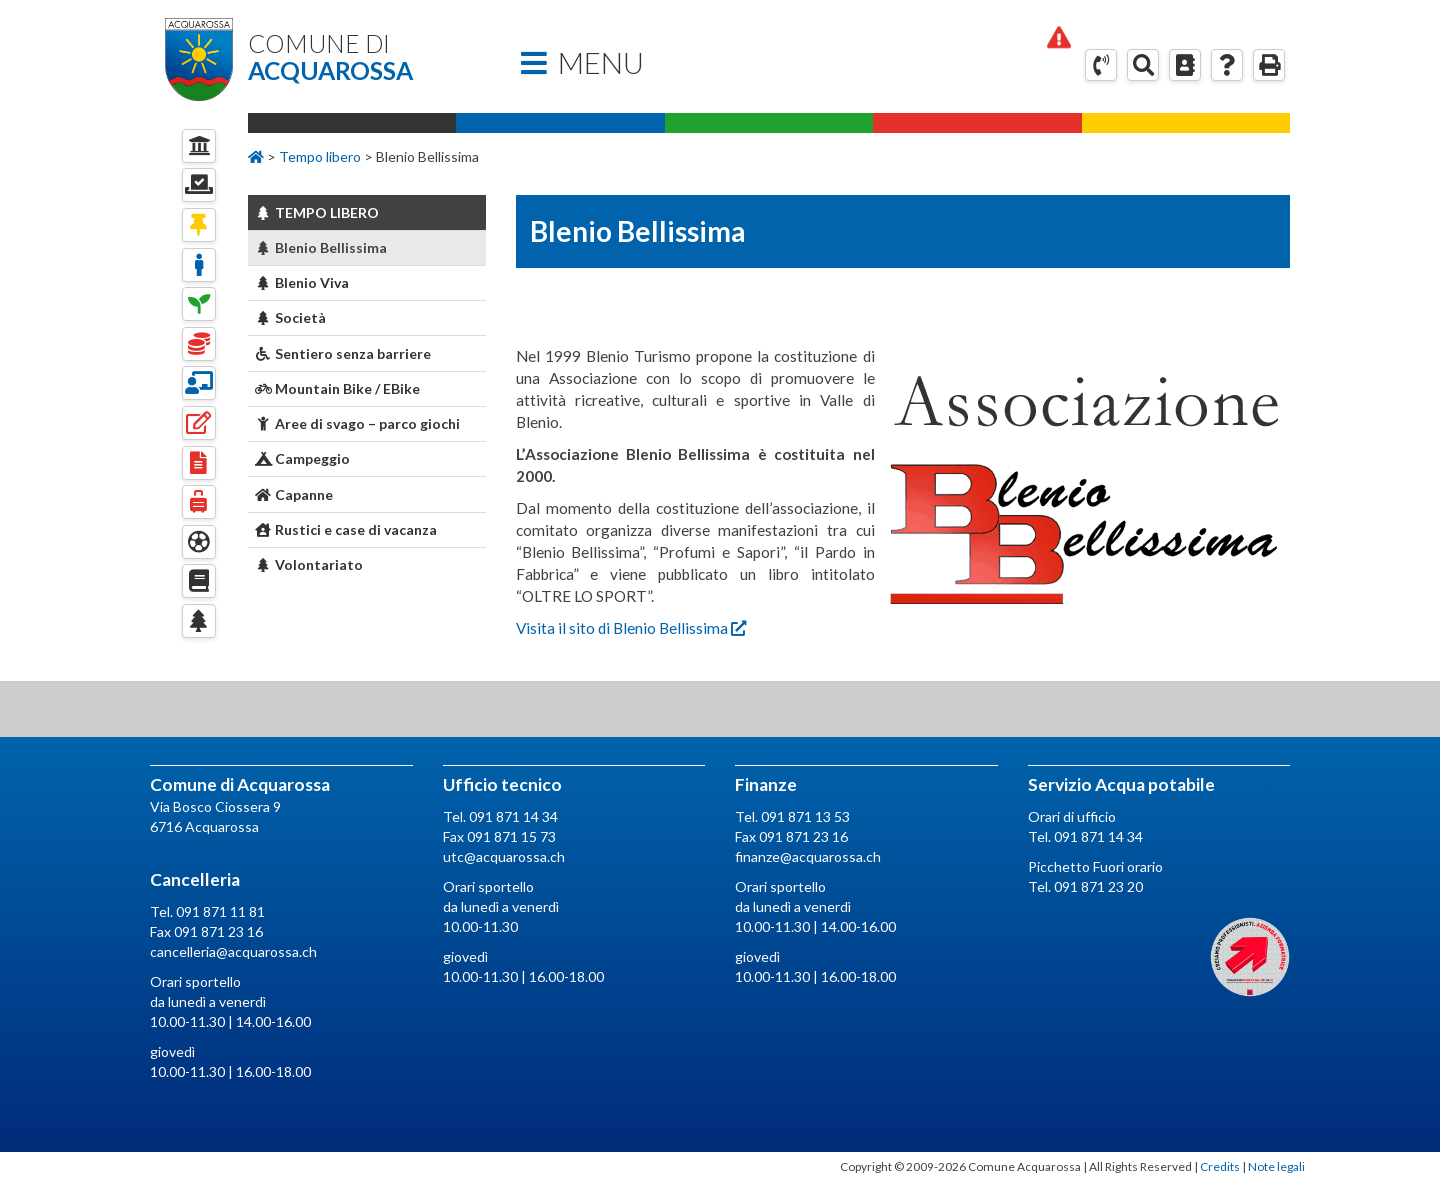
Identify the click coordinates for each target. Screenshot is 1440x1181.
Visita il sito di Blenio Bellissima (631, 628)
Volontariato (309, 564)
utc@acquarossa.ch (504, 856)
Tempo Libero (317, 212)
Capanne (294, 494)
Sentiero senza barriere (343, 353)
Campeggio (303, 458)
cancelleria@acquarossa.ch (233, 951)
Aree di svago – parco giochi (358, 423)
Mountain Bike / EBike (338, 388)
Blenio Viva (302, 282)
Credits (1220, 1166)
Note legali (1276, 1166)
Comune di (367, 57)
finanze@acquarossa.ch (808, 856)
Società (291, 317)
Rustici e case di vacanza (346, 529)
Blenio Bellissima (321, 247)
